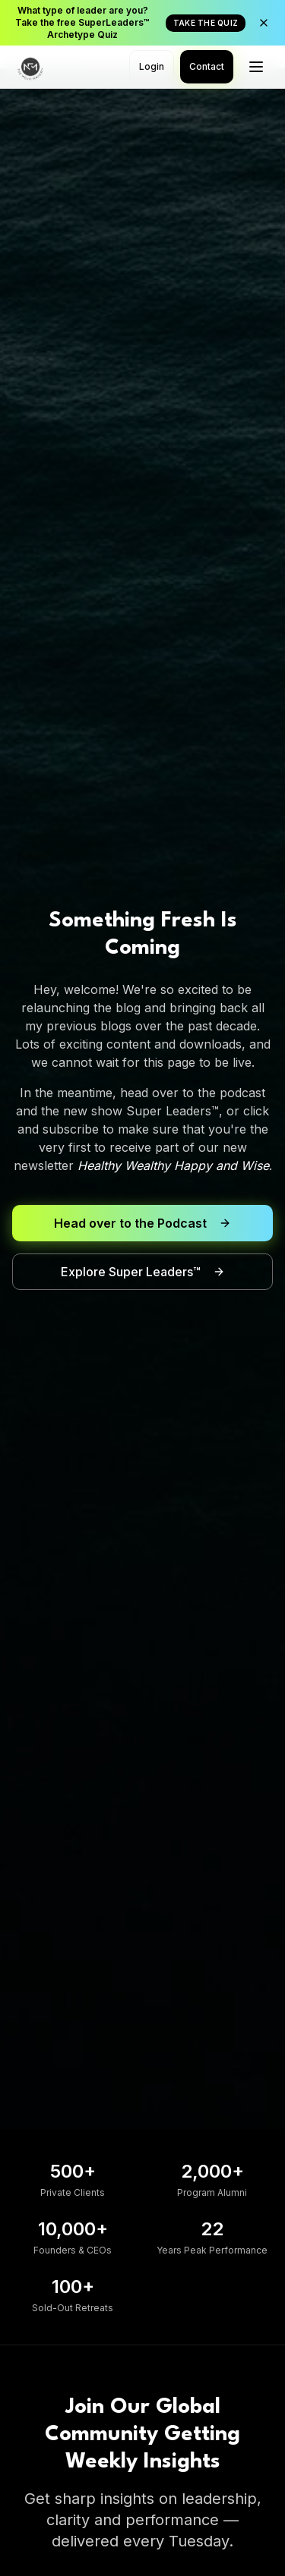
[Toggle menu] (256, 66)
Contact (206, 66)
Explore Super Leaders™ (143, 1271)
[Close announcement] (264, 23)
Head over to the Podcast (142, 1223)
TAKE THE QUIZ (205, 22)
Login (151, 66)
